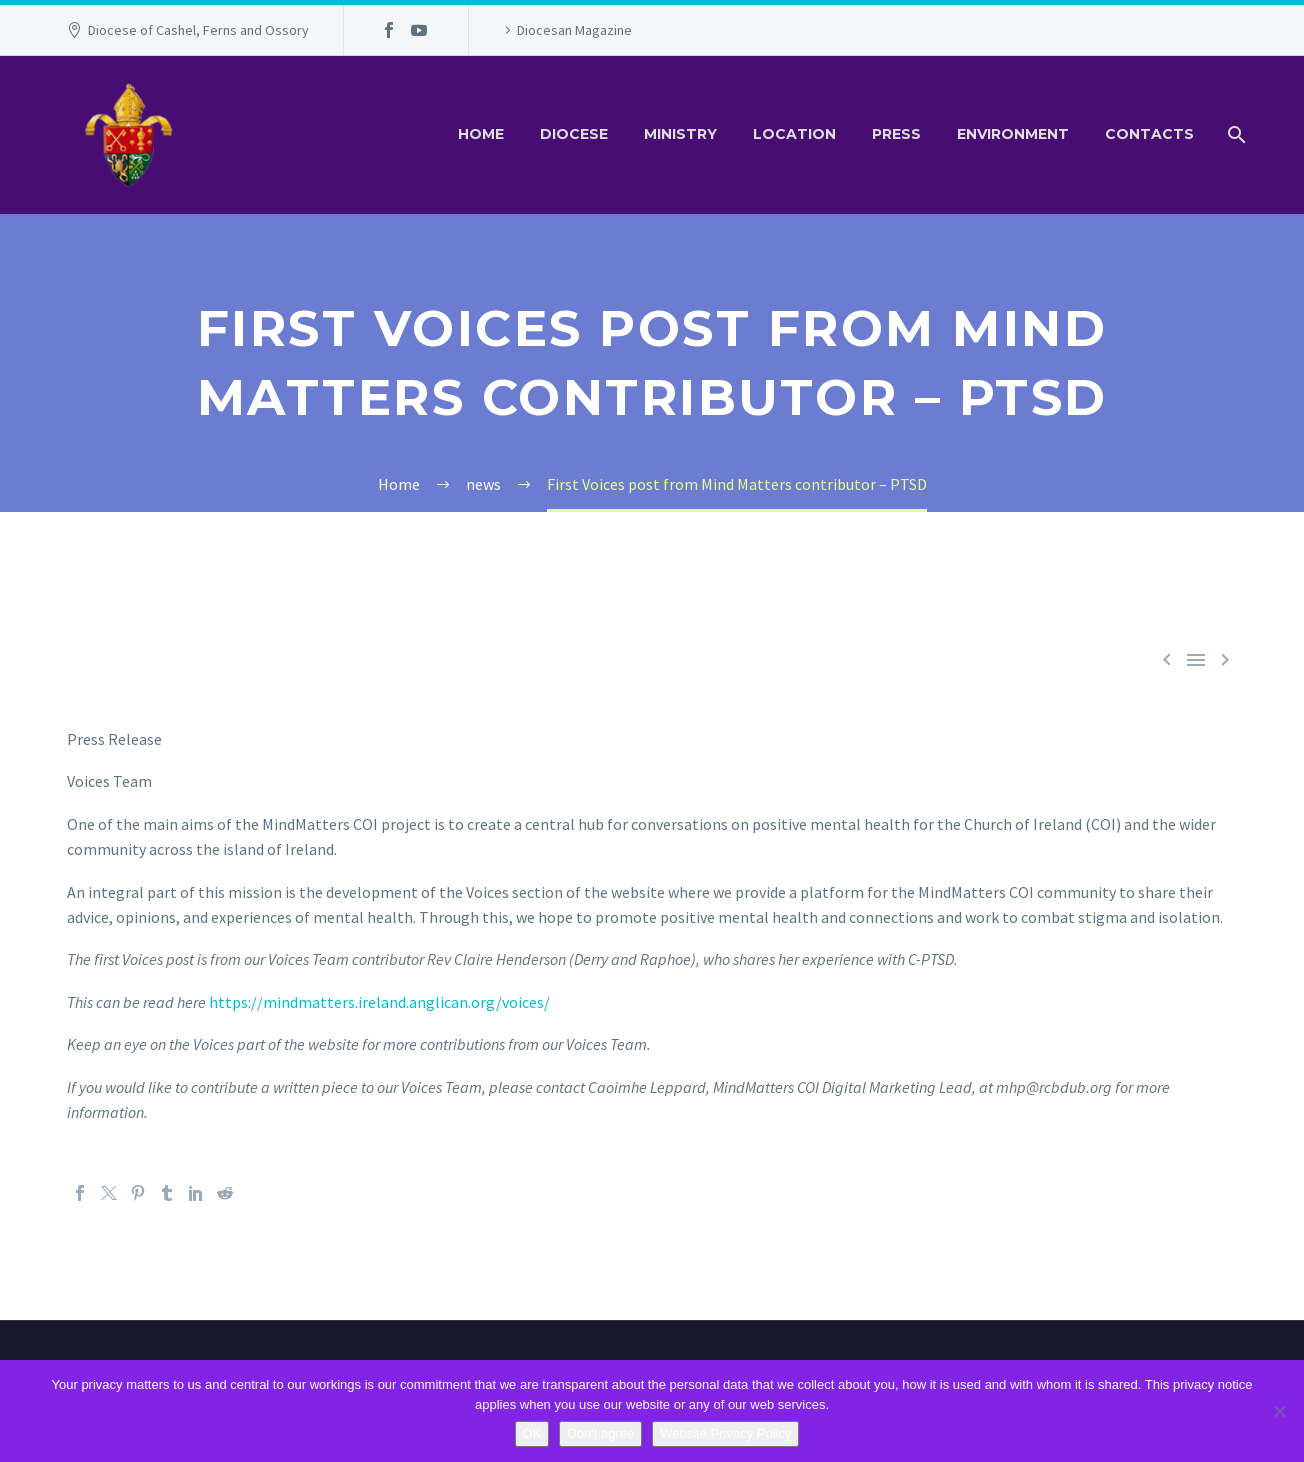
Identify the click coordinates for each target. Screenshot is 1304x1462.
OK (532, 1433)
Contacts (1149, 134)
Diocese (574, 134)
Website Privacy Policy (725, 1433)
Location (794, 134)
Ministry (680, 134)
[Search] (1234, 134)
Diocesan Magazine (574, 30)
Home (481, 134)
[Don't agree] (1279, 1411)
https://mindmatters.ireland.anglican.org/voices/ (379, 1002)
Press (896, 134)
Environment (1013, 134)
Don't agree (600, 1433)
